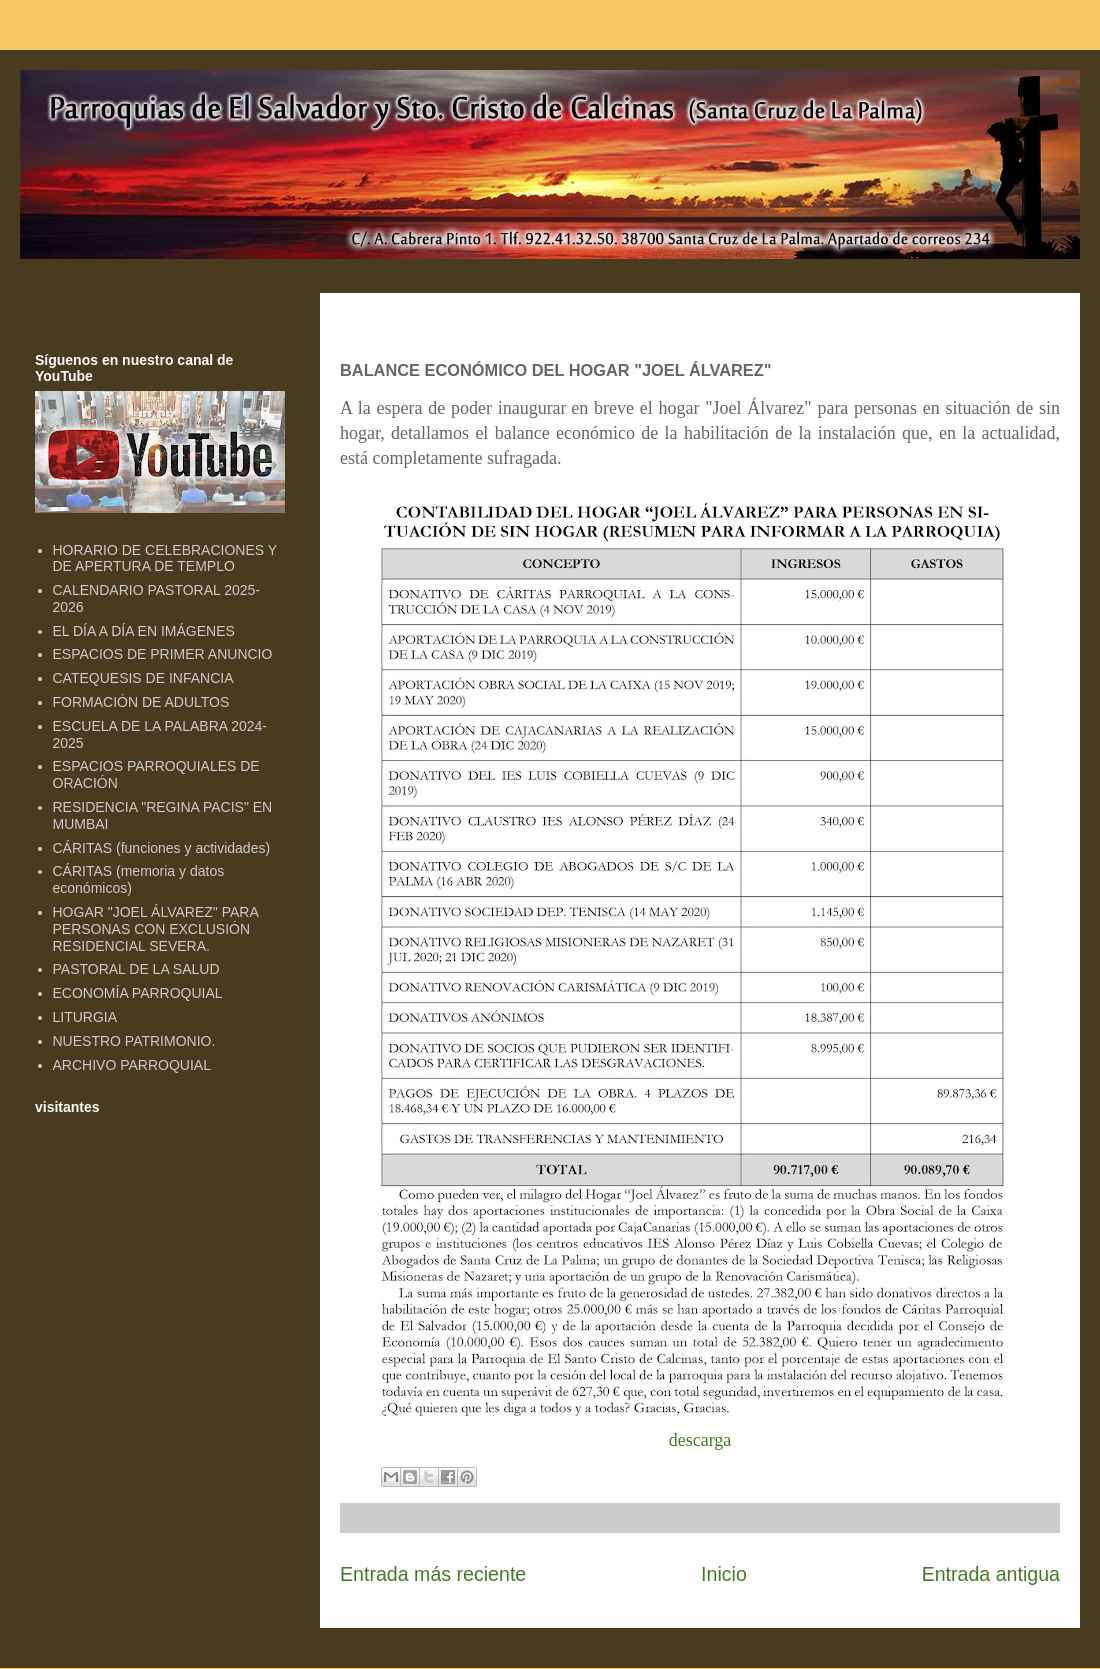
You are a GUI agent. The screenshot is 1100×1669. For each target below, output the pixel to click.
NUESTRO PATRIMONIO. (134, 1041)
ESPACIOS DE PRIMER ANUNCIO (163, 654)
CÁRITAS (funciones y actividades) (162, 848)
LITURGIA (85, 1017)
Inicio (724, 1574)
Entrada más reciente (433, 1574)
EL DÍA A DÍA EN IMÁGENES (144, 631)
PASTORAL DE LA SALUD (136, 969)
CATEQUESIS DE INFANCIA (143, 678)
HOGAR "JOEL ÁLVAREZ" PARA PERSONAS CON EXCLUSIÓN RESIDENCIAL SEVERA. (155, 929)
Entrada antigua (991, 1574)
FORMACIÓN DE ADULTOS (141, 702)
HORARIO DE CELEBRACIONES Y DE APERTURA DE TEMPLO (165, 558)
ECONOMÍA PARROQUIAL (138, 993)
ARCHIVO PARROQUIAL (132, 1065)
